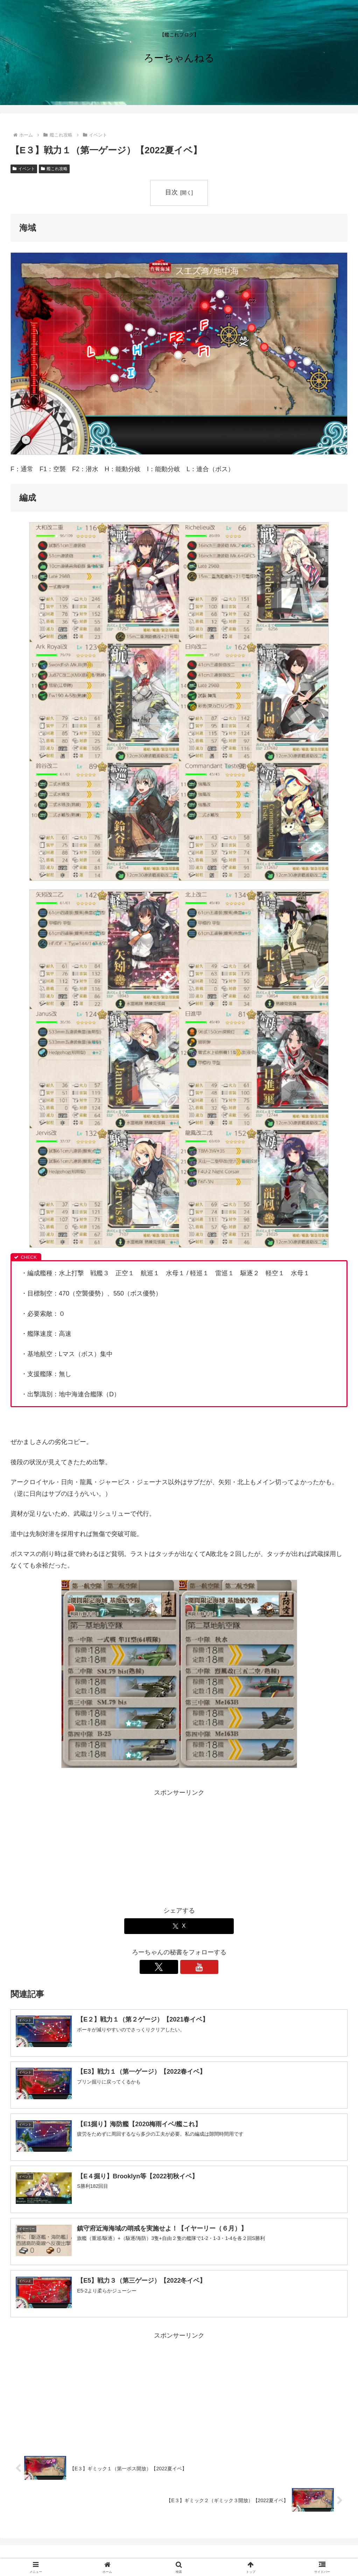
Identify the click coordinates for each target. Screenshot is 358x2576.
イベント (24, 168)
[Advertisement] (179, 1847)
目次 (171, 192)
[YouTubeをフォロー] (187, 1967)
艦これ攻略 (54, 168)
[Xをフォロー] (171, 1967)
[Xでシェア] (179, 1926)
